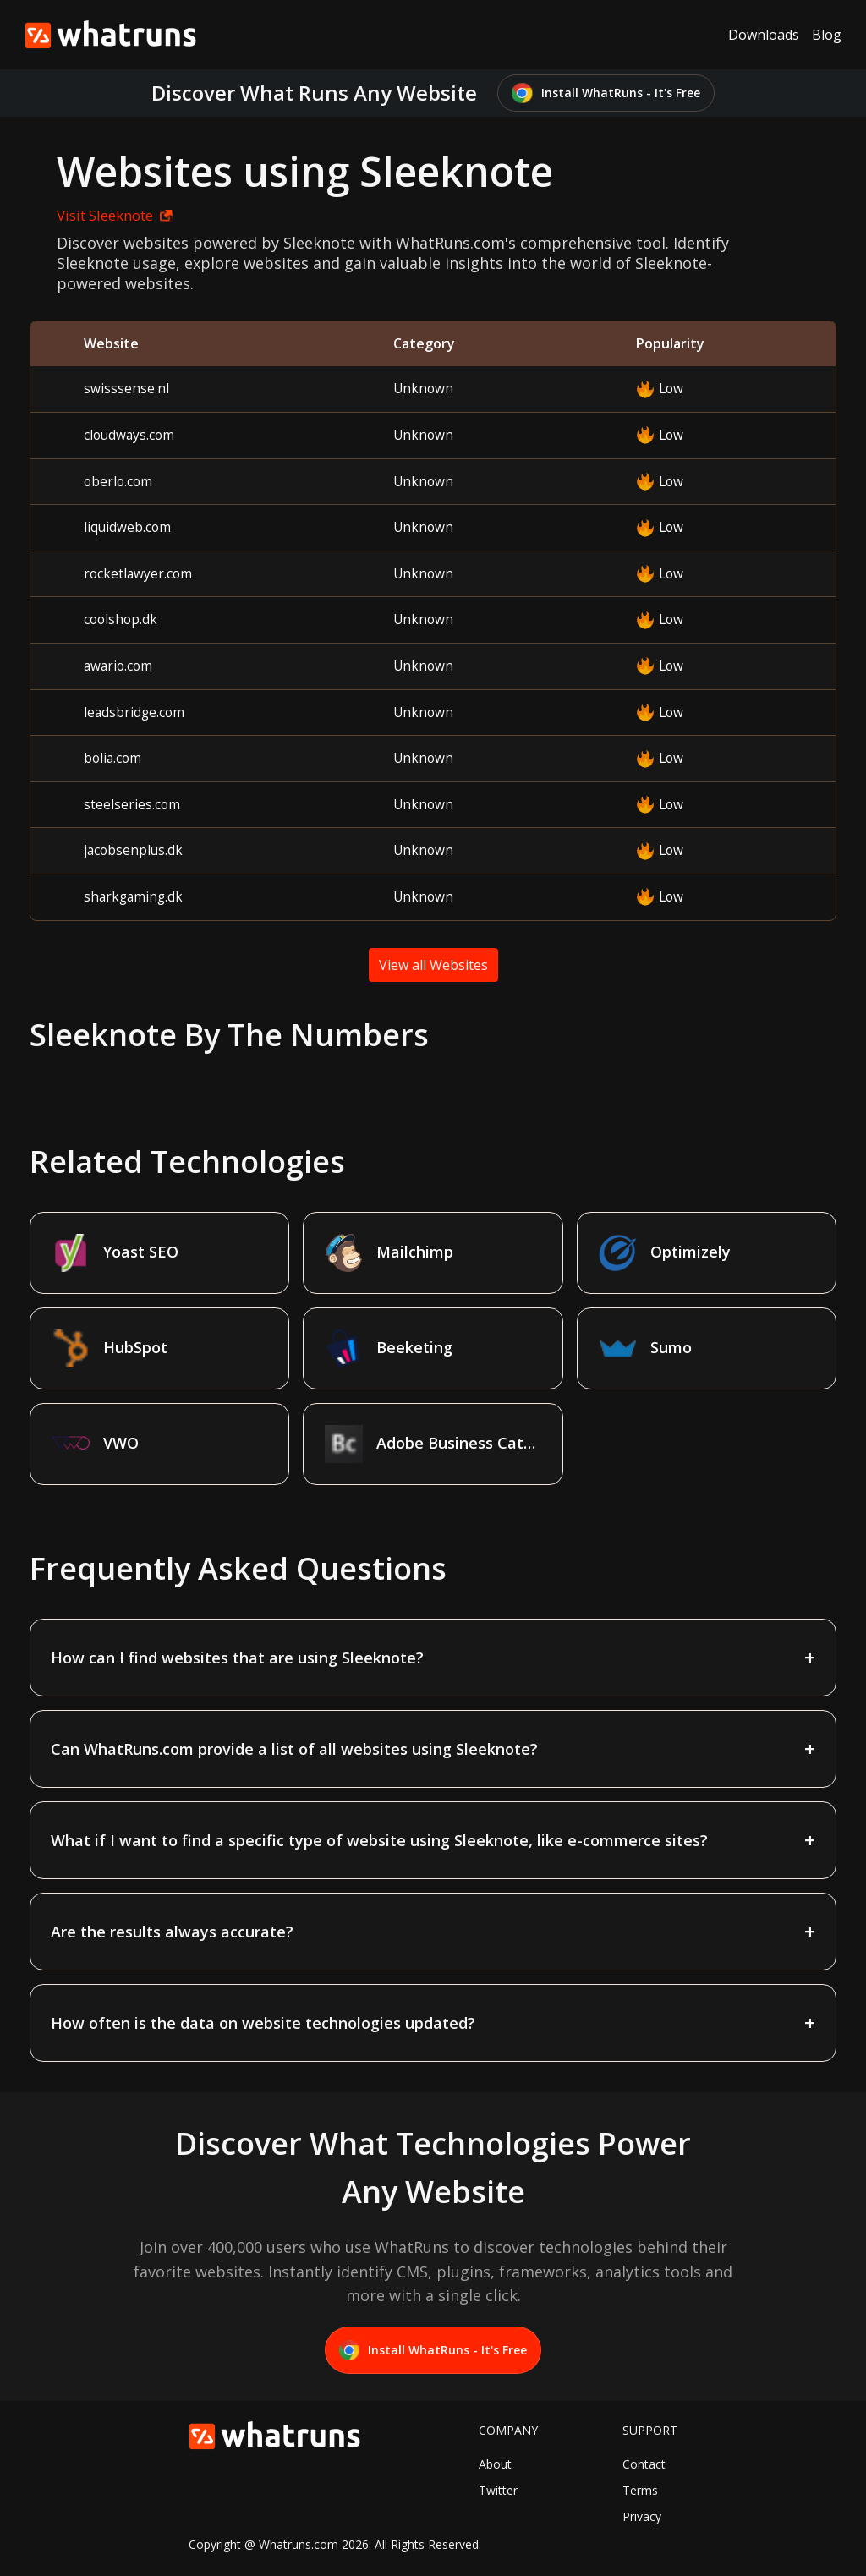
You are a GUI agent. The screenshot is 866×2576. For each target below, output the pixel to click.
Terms (640, 2490)
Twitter (498, 2490)
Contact (644, 2464)
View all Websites (433, 965)
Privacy (641, 2516)
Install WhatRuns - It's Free (606, 93)
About (495, 2464)
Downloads (763, 34)
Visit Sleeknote (115, 215)
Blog (826, 34)
